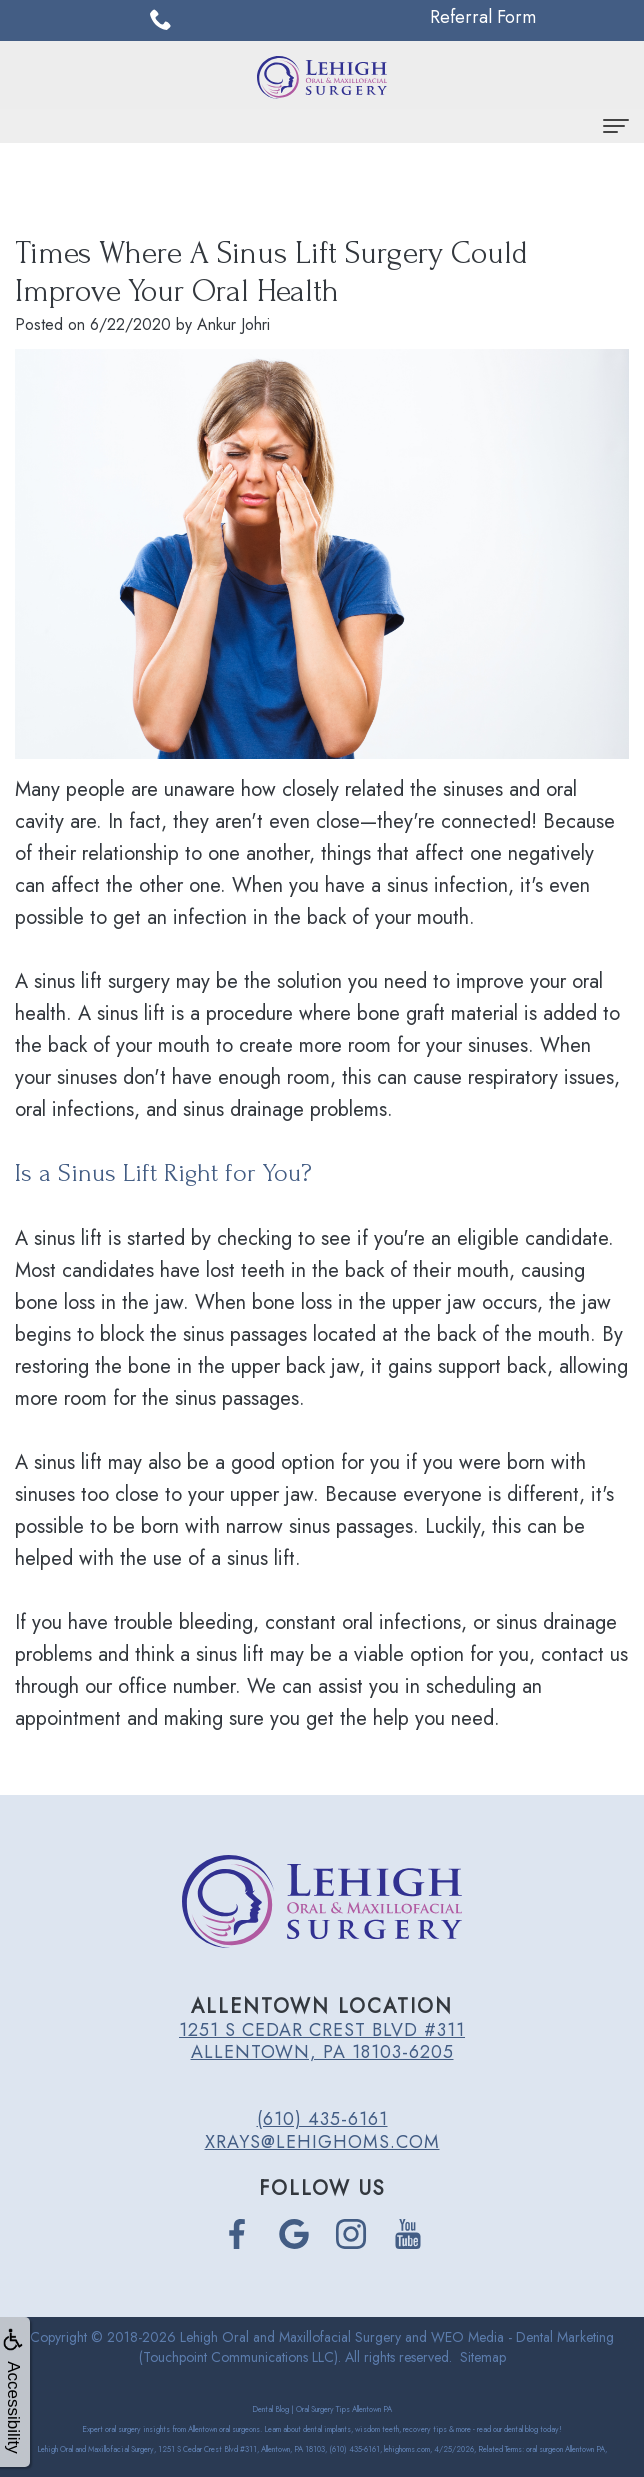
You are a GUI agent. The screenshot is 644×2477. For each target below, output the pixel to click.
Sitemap (483, 2357)
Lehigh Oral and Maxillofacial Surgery (290, 2337)
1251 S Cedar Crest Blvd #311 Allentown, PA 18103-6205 (322, 2041)
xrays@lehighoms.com (322, 2142)
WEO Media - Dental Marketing (522, 2337)
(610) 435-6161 (322, 2119)
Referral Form (483, 17)
